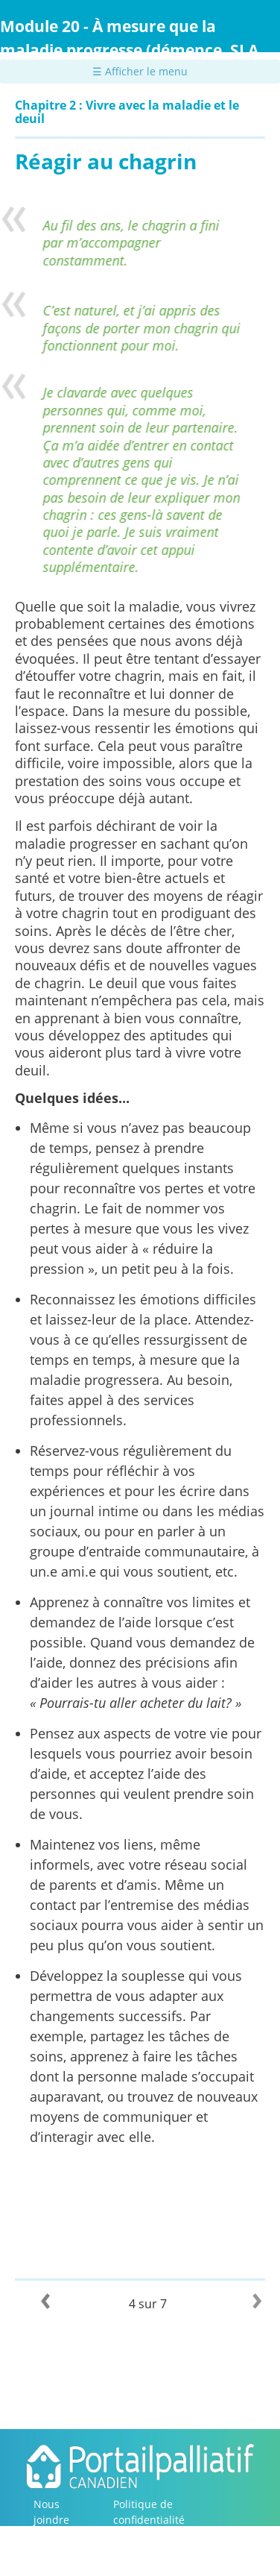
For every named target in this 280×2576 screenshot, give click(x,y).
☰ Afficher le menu (140, 71)
